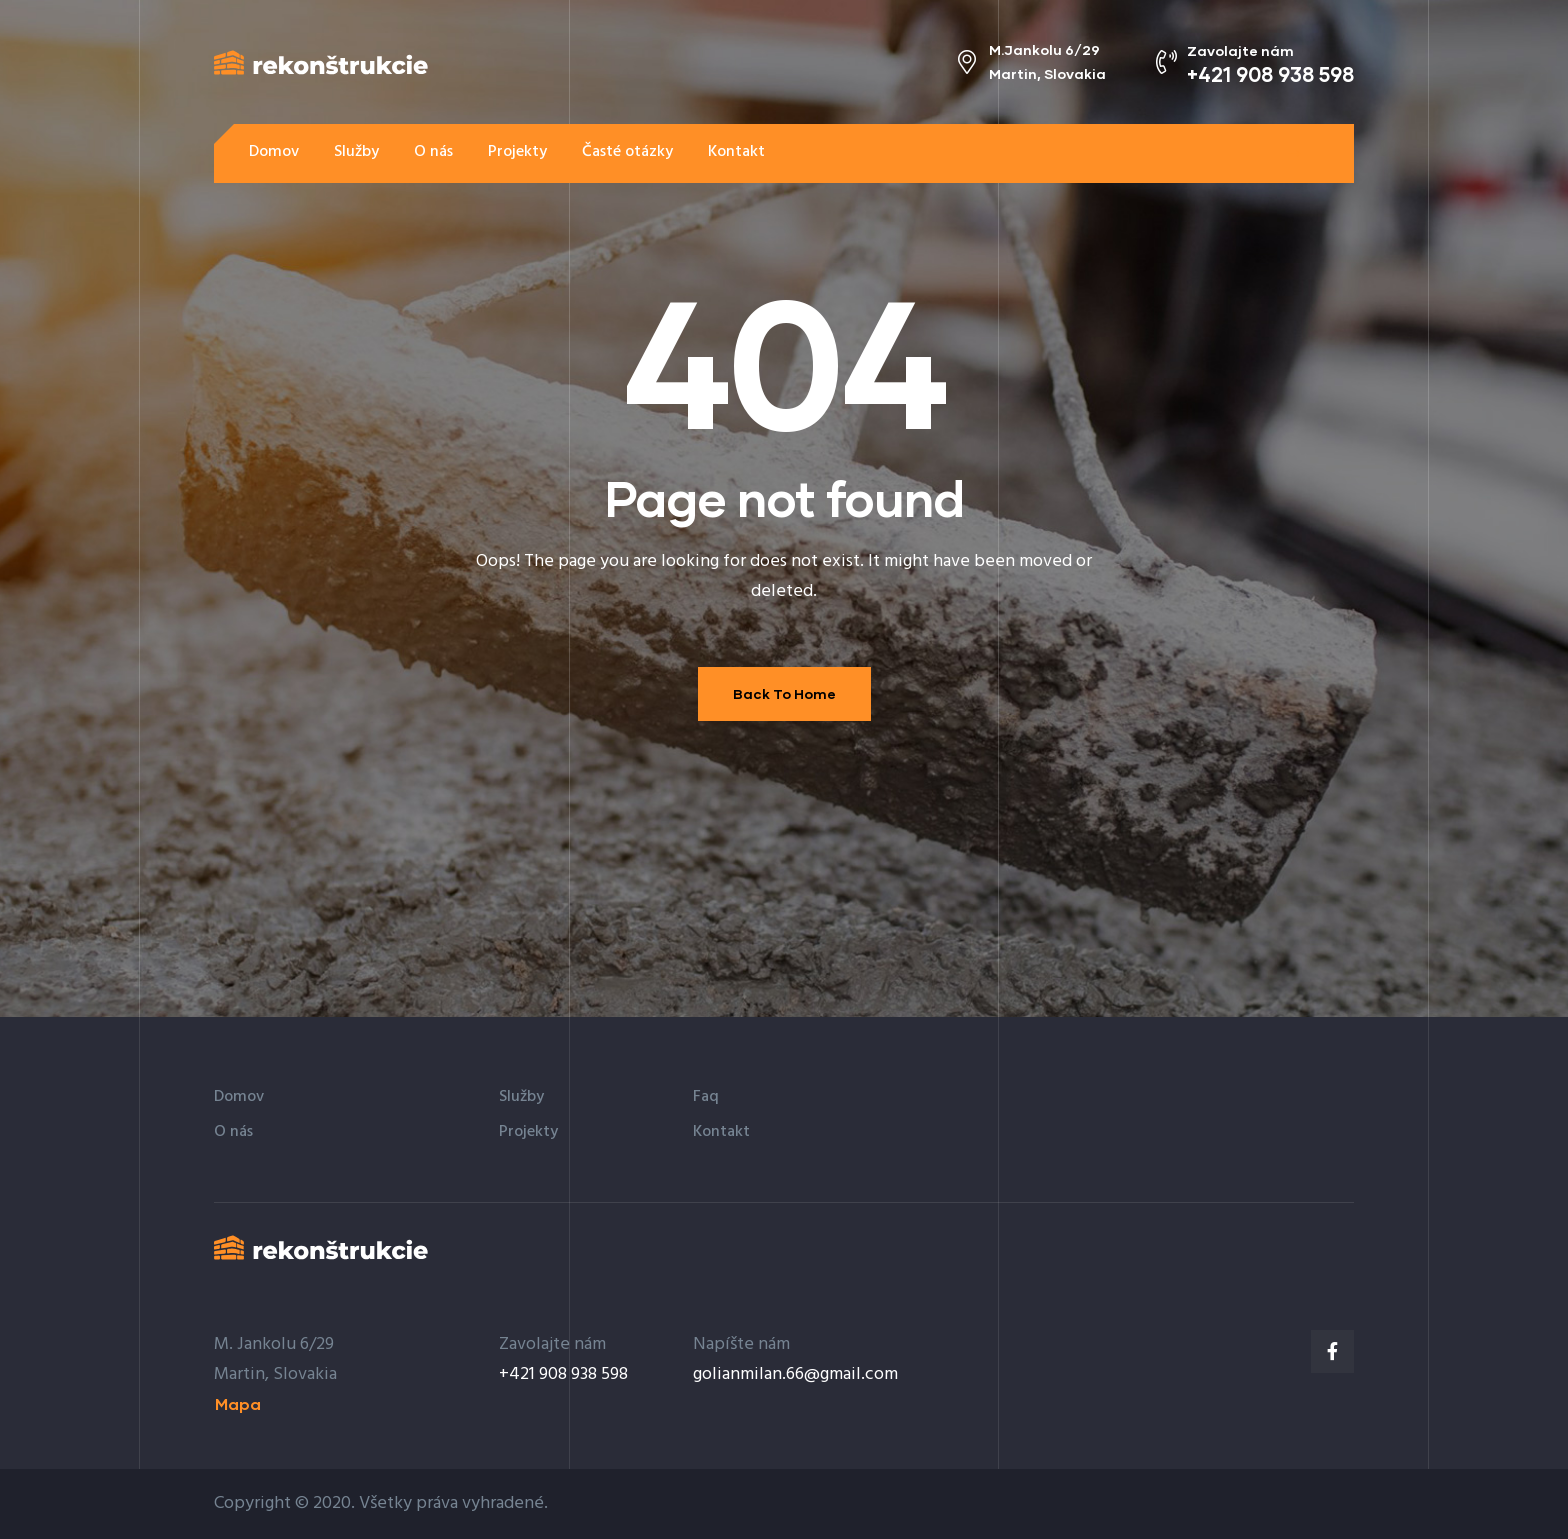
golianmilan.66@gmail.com (795, 1374)
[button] (1294, 152)
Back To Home (784, 693)
